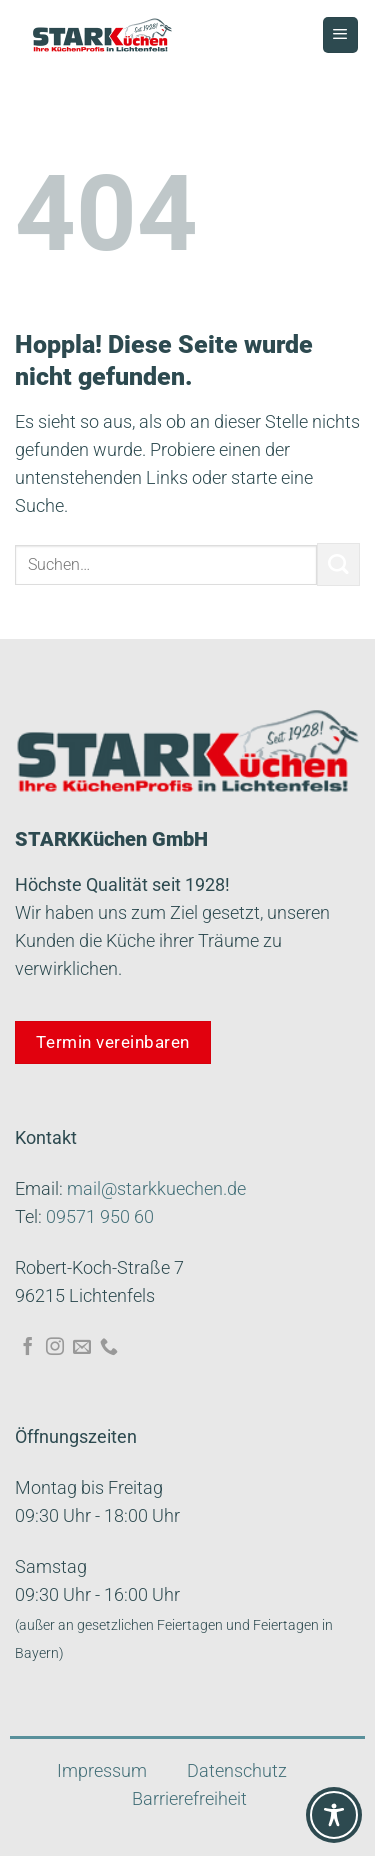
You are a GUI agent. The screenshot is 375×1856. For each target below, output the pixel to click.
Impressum (102, 1771)
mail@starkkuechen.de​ (156, 1189)
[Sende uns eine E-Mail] (82, 1348)
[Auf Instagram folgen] (55, 1348)
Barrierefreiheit (189, 1799)
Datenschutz (237, 1771)
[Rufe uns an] (109, 1348)
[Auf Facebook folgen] (28, 1348)
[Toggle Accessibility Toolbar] (334, 1815)
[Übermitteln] (338, 564)
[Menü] (340, 35)
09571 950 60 (100, 1217)
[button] (36, 1820)
